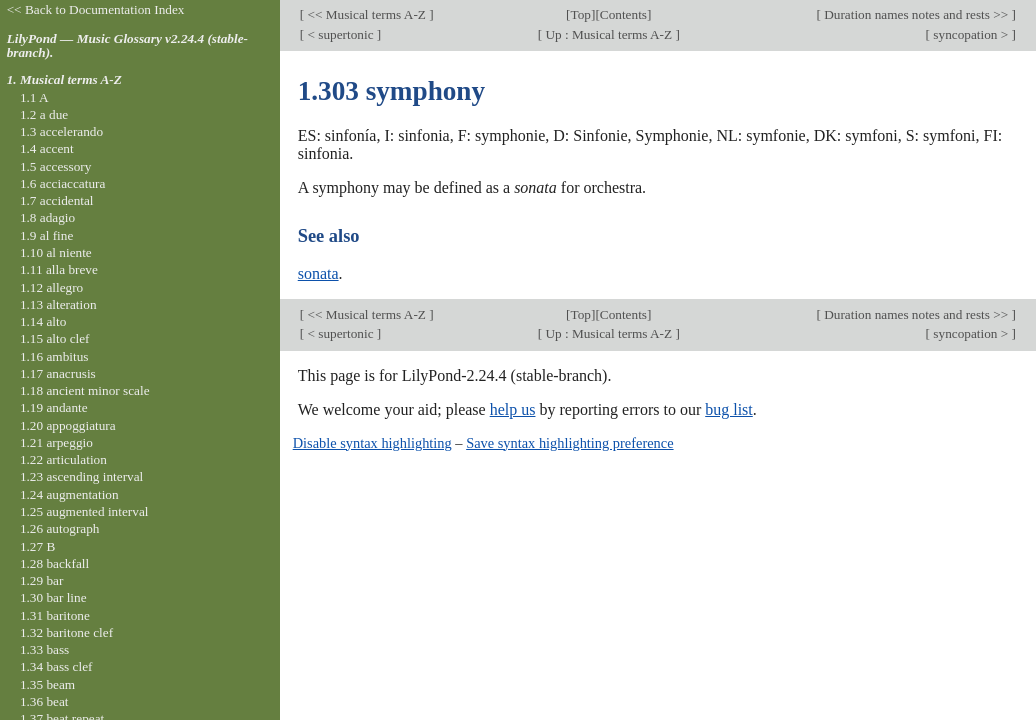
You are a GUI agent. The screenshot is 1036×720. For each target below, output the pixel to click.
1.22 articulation (63, 459)
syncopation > (971, 34)
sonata (318, 273)
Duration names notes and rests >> (916, 14)
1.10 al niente (56, 252)
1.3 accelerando (61, 131)
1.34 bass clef (56, 666)
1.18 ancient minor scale (85, 390)
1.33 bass (44, 649)
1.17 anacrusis (58, 373)
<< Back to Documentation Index (96, 9)
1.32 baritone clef (66, 632)
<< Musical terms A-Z (366, 14)
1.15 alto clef (55, 338)
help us (513, 409)
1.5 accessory (55, 166)
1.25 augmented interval (84, 511)
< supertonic (340, 34)
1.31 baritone (55, 615)
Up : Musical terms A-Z (608, 34)
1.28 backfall (54, 563)
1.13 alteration (58, 304)
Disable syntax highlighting (372, 443)
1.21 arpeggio (56, 442)
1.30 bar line (53, 597)
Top (581, 14)
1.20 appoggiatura (68, 425)
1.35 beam (47, 684)
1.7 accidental (57, 200)
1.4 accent (47, 148)
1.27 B (37, 546)
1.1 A (34, 97)
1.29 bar (41, 580)
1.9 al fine (46, 235)
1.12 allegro (51, 287)
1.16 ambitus (54, 356)
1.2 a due (44, 114)
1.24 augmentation (69, 494)
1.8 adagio (47, 217)
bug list (729, 409)
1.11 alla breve (59, 269)
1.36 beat (44, 701)
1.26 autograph (60, 528)
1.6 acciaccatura (62, 183)
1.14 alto (43, 321)
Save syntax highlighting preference (569, 443)
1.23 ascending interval (81, 476)
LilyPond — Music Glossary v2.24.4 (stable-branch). (127, 46)
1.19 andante (54, 407)
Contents (623, 14)
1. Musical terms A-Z (64, 79)
